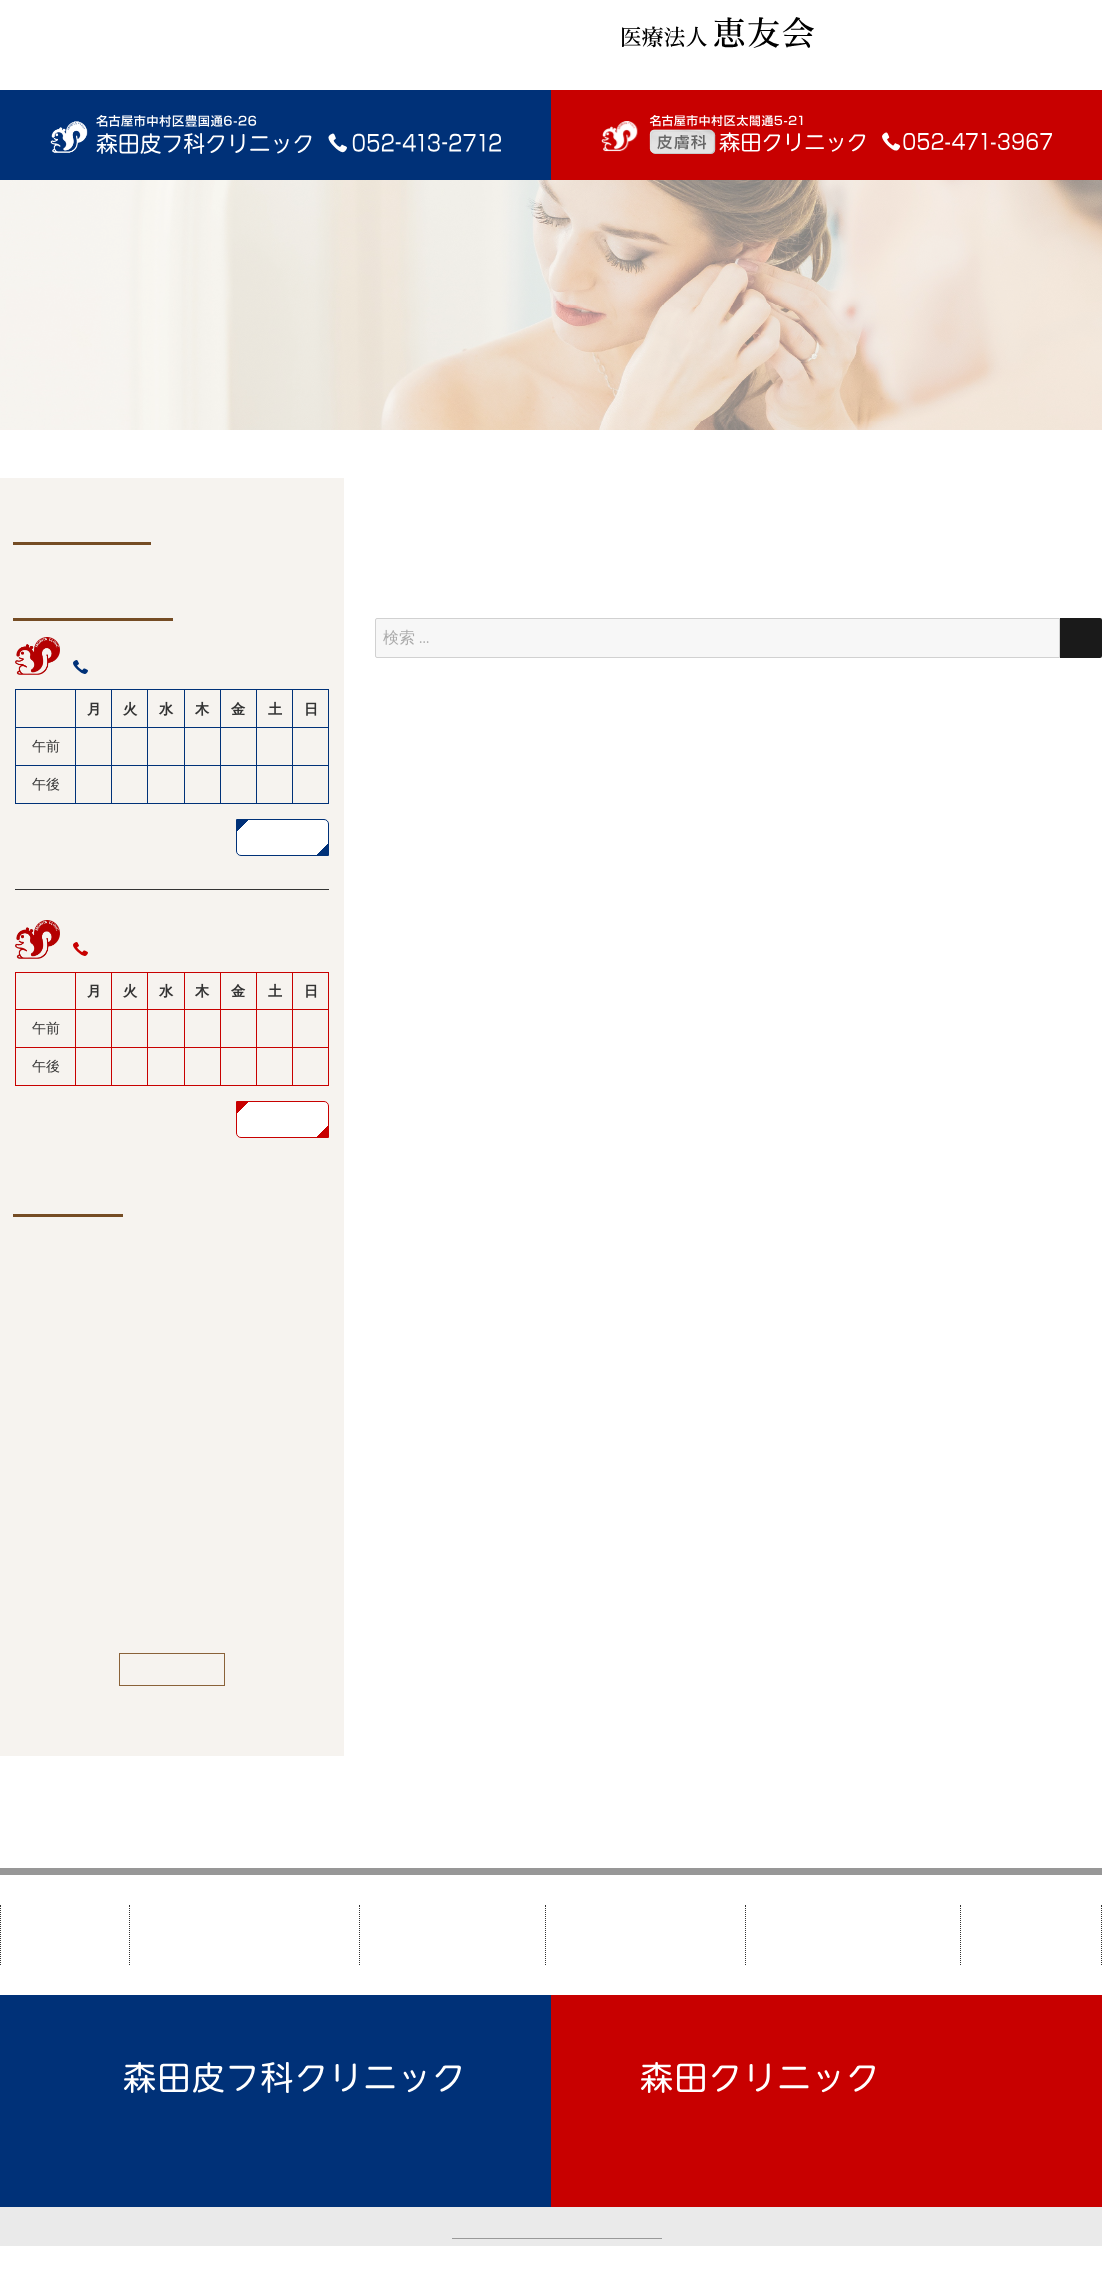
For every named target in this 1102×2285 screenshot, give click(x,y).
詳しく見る (282, 836)
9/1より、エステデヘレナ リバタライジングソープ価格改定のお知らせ (206, 1493)
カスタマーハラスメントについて (557, 2226)
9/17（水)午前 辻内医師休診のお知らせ (206, 1403)
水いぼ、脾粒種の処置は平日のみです (204, 1583)
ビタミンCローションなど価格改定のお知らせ (202, 1271)
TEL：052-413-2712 (196, 2134)
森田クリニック (448, 1934)
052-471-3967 (143, 949)
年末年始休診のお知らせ (190, 1337)
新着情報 (1025, 1934)
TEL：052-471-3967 (713, 2134)
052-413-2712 (143, 666)
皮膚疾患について (642, 1934)
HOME (65, 1934)
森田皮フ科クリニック (242, 1934)
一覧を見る (172, 1668)
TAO (741, 2265)
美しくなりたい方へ (850, 1934)
